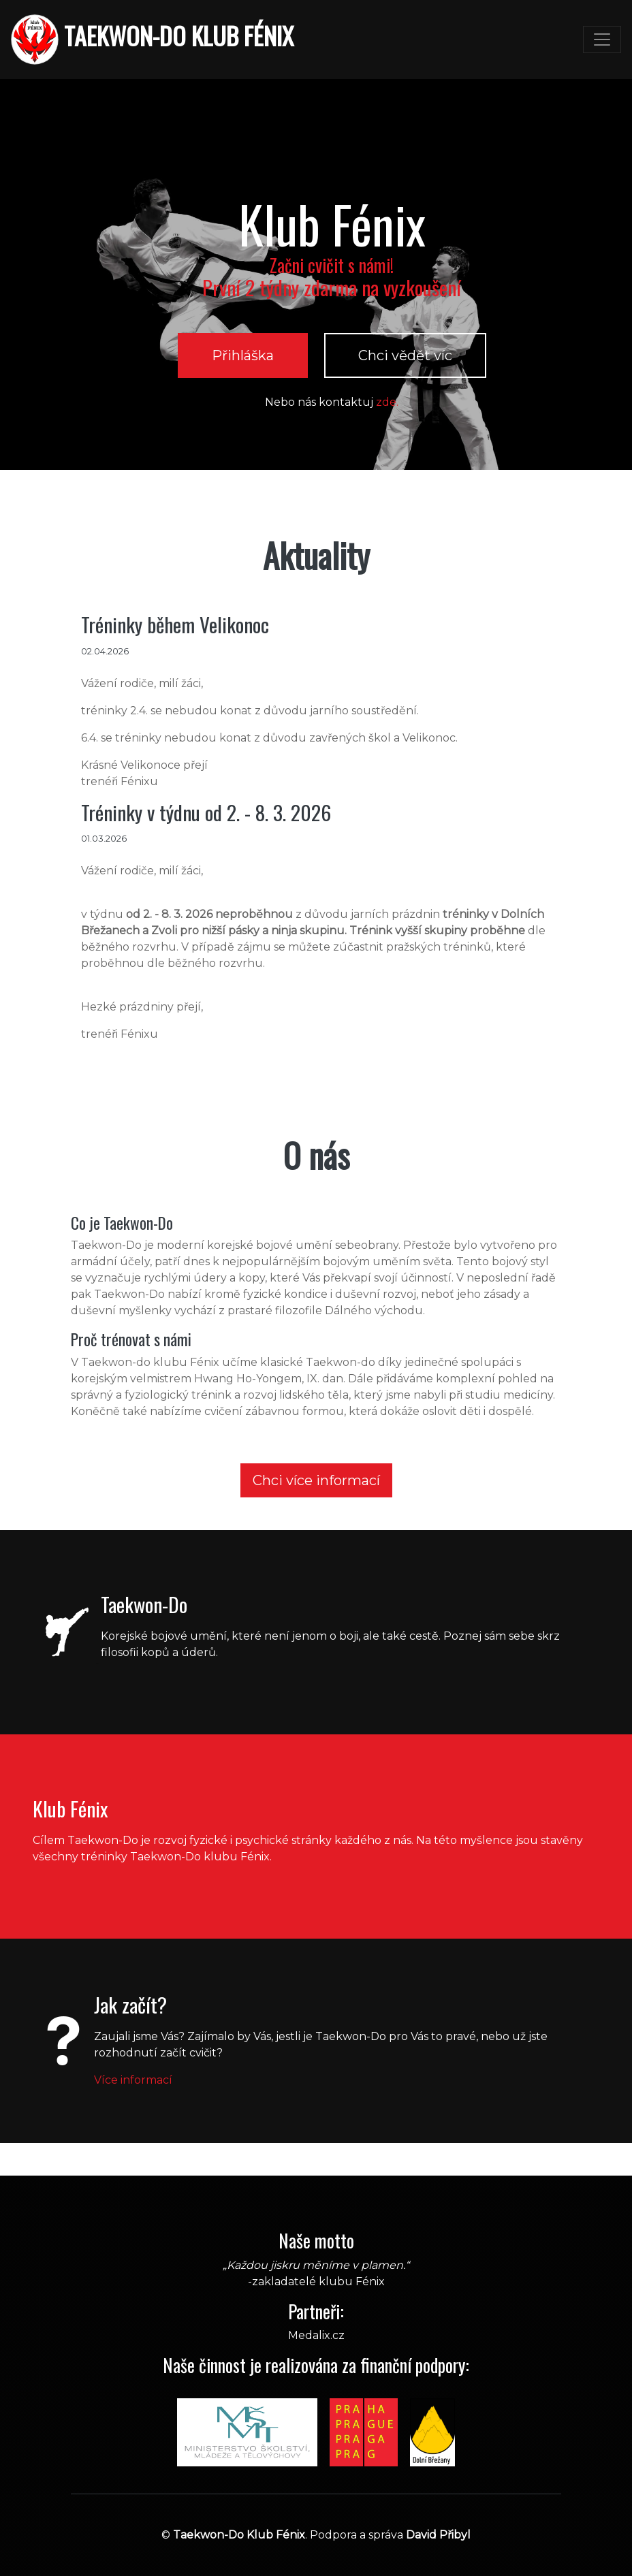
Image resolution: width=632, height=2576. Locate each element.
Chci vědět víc (405, 355)
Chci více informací (316, 1480)
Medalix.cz (316, 2335)
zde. (387, 402)
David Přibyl (438, 2534)
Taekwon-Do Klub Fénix (239, 2534)
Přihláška (243, 355)
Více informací (133, 2079)
